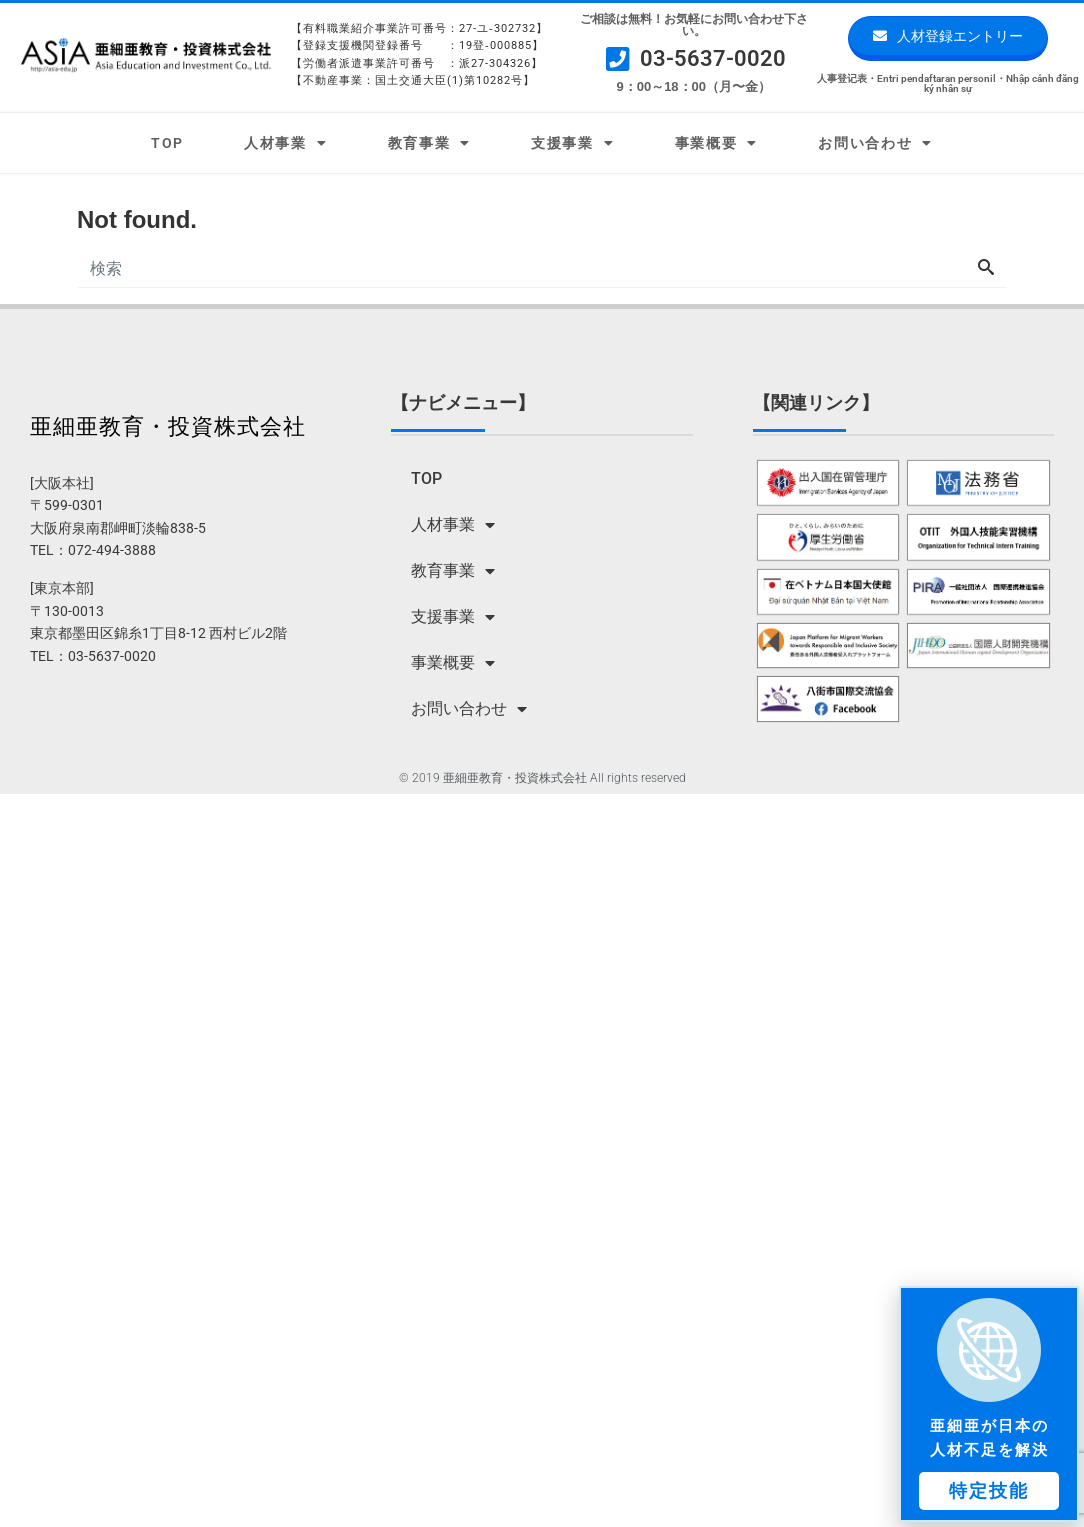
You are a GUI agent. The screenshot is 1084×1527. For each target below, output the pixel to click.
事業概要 (717, 143)
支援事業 (573, 143)
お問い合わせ (875, 143)
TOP (167, 143)
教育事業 (430, 143)
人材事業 (286, 143)
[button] (989, 1491)
